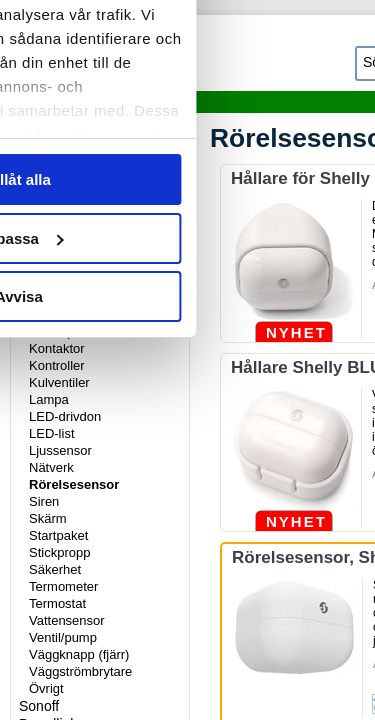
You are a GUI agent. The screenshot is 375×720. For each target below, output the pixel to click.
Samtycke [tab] (69, 123)
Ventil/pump (63, 637)
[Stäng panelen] (343, 58)
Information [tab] (188, 123)
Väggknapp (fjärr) (79, 654)
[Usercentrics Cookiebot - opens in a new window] (222, 58)
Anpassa (188, 522)
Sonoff (39, 706)
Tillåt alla (188, 463)
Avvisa (188, 580)
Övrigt (46, 688)
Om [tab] (305, 123)
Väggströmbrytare (80, 671)
